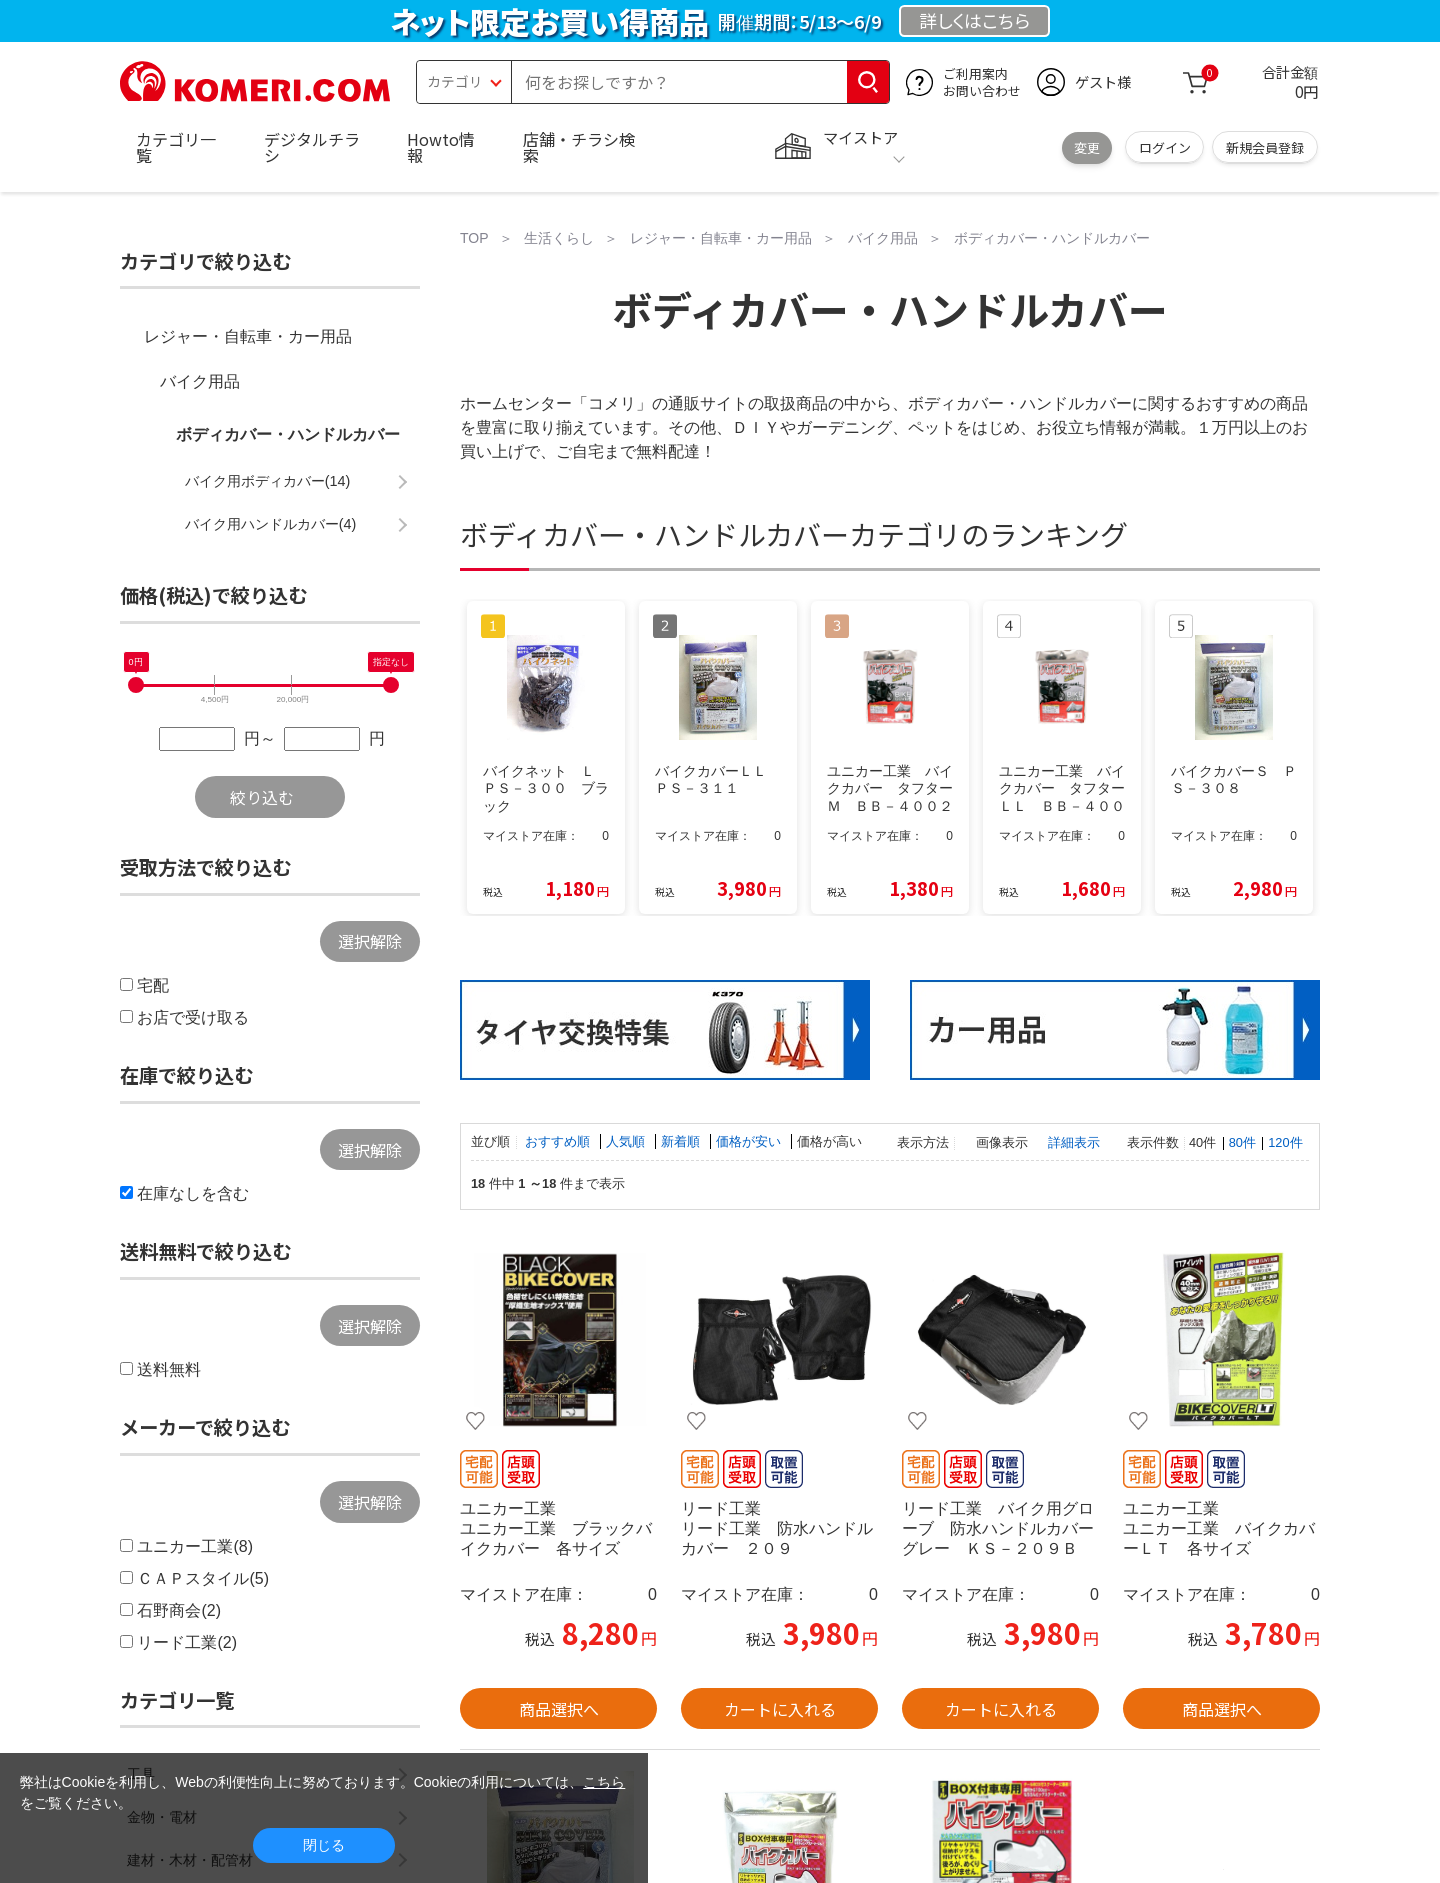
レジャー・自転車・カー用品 (248, 336)
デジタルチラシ (312, 147)
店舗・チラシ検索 (579, 147)
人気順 (627, 1141)
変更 (1087, 147)
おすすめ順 (559, 1141)
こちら (604, 1782)
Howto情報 (441, 147)
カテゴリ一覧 (176, 147)
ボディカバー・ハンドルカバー (288, 434)
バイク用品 (200, 381)
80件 (1242, 1142)
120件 (1285, 1142)
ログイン (1165, 147)
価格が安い (750, 1141)
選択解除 (370, 941)
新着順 (682, 1141)
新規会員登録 (1265, 147)
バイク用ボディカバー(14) (268, 481)
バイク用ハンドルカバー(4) (271, 524)
